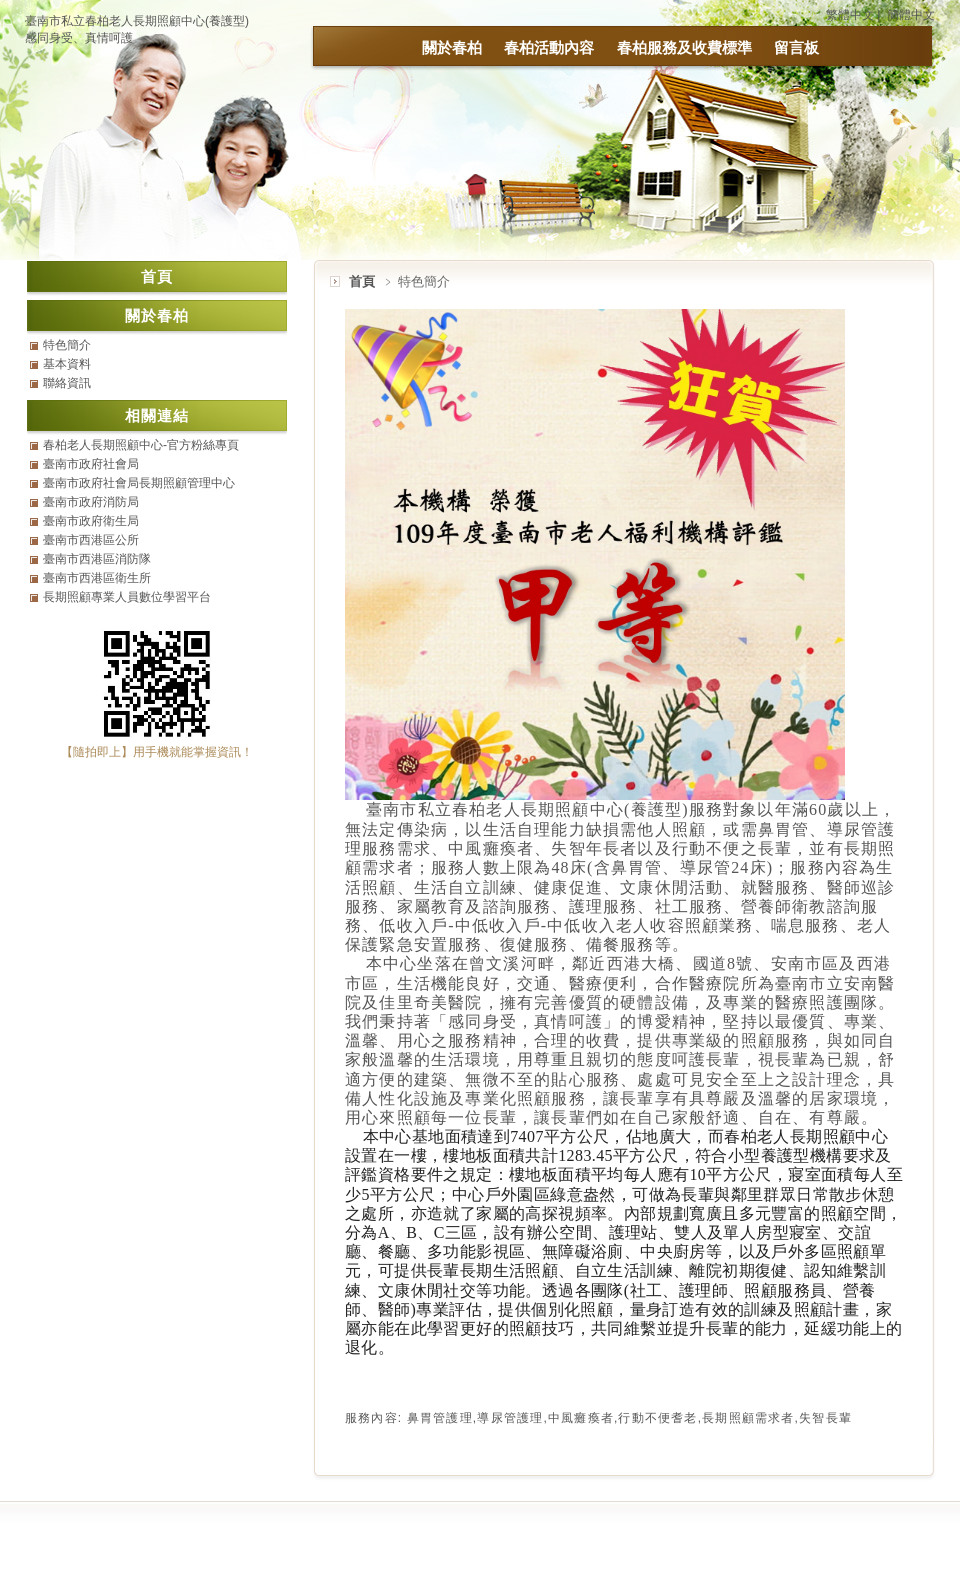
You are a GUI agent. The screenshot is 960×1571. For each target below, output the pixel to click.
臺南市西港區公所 (91, 540)
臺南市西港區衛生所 (97, 578)
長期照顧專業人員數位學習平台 (127, 597)
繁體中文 (850, 15)
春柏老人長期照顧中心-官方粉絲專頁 (141, 445)
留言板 (796, 47)
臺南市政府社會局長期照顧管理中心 (139, 483)
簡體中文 (911, 15)
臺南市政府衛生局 (91, 521)
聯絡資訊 (67, 383)
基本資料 (67, 364)
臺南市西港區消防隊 (97, 559)
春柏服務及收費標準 (684, 47)
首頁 (362, 281)
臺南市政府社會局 (91, 464)
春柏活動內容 (549, 47)
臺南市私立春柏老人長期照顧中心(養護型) (137, 21)
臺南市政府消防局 (91, 502)
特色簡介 (67, 345)
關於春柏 (452, 47)
